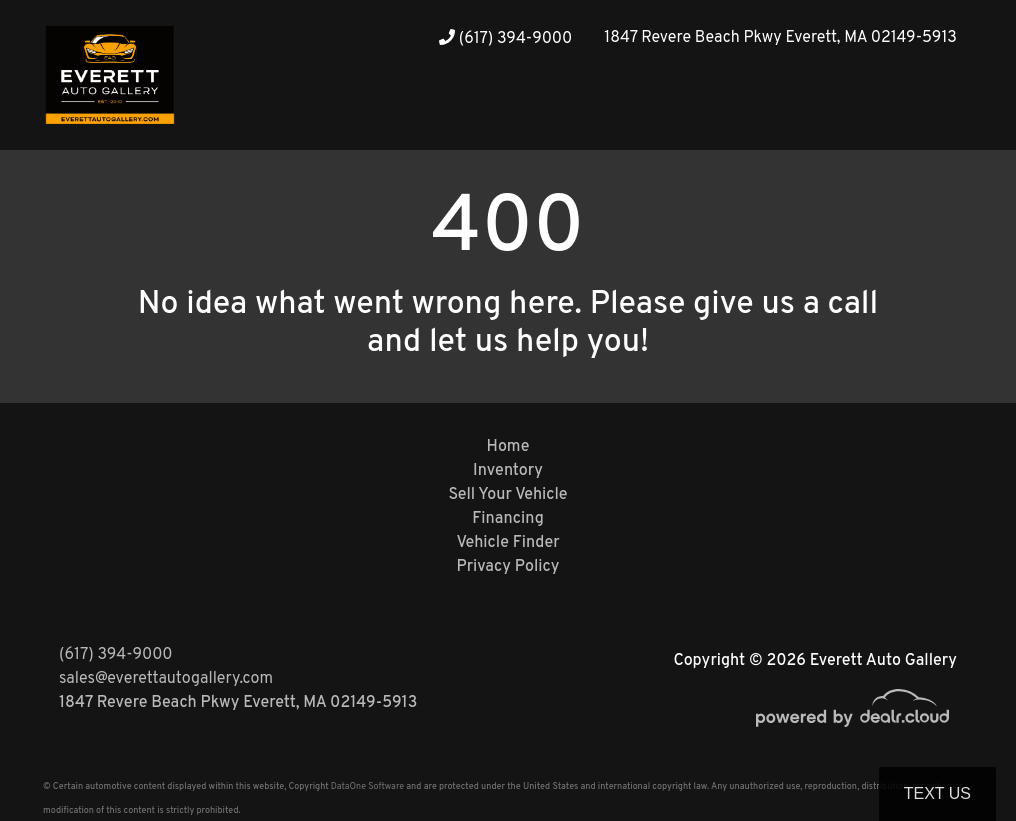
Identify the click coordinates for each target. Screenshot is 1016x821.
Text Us (937, 793)
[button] (899, 112)
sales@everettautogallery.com (166, 679)
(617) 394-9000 (505, 39)
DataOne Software (367, 786)
